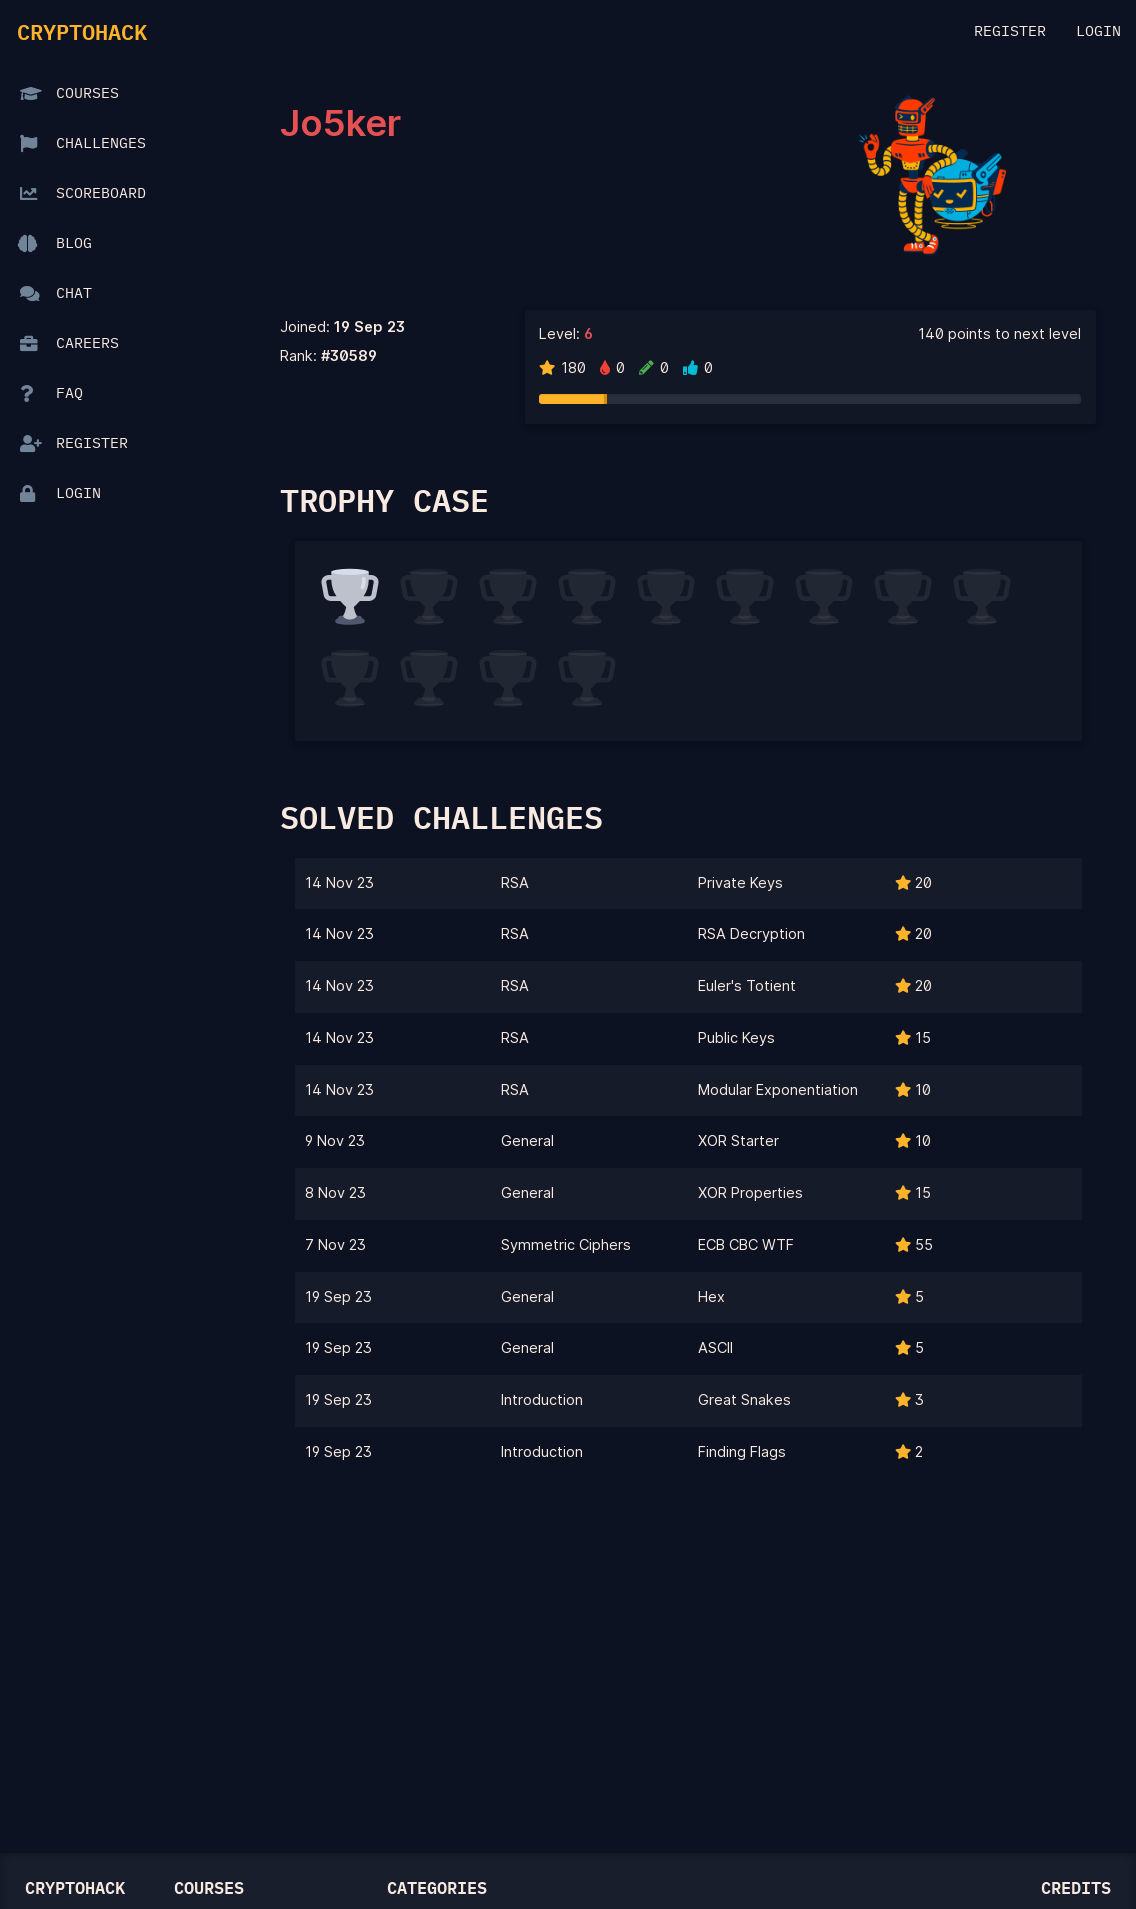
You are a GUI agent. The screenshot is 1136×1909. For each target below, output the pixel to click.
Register (1010, 32)
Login (1098, 32)
